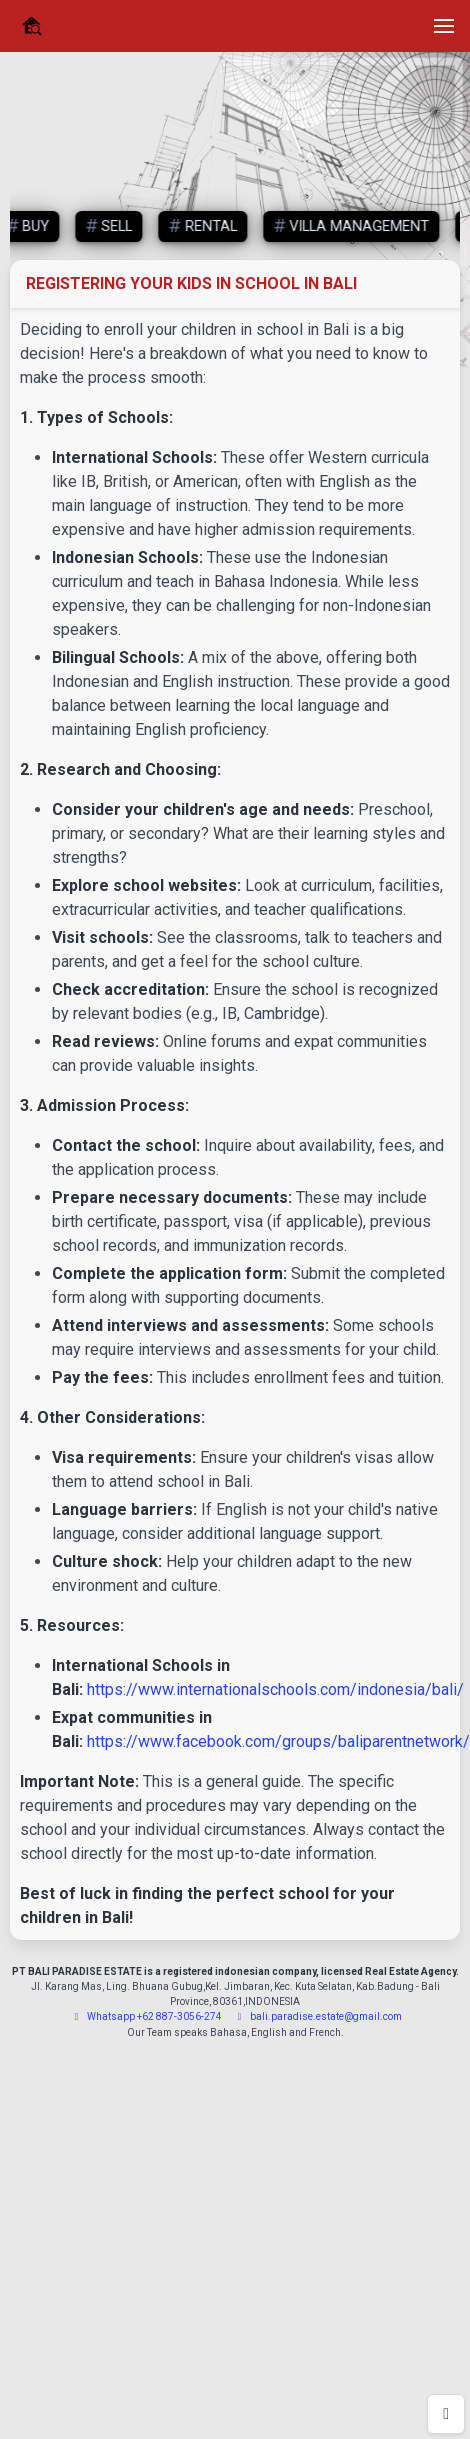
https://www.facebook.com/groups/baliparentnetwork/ (278, 1741)
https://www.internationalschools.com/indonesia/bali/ (275, 1689)
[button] (444, 26)
